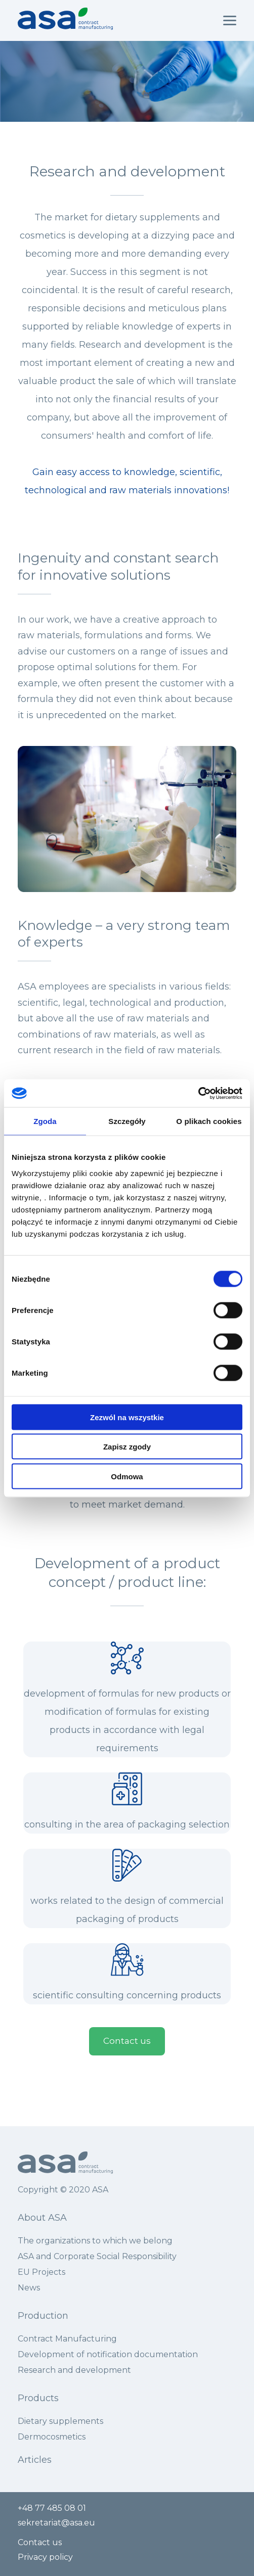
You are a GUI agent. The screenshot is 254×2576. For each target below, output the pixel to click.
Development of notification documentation (109, 2354)
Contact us (127, 2041)
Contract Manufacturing (67, 2339)
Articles (35, 2459)
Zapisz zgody (127, 1446)
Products (38, 2398)
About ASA (42, 2217)
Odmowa (127, 1476)
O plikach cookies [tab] (208, 1121)
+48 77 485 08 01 (52, 2508)
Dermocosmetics (52, 2437)
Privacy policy (45, 2557)
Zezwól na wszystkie (127, 1417)
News (29, 2287)
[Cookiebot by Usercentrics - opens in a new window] (198, 1093)
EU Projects (41, 2272)
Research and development (74, 2370)
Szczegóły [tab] (126, 1121)
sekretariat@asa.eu (56, 2522)
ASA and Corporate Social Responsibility (97, 2256)
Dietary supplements (60, 2421)
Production (44, 2315)
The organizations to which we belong (95, 2240)
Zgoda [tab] (45, 1121)
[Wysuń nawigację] (229, 20)
